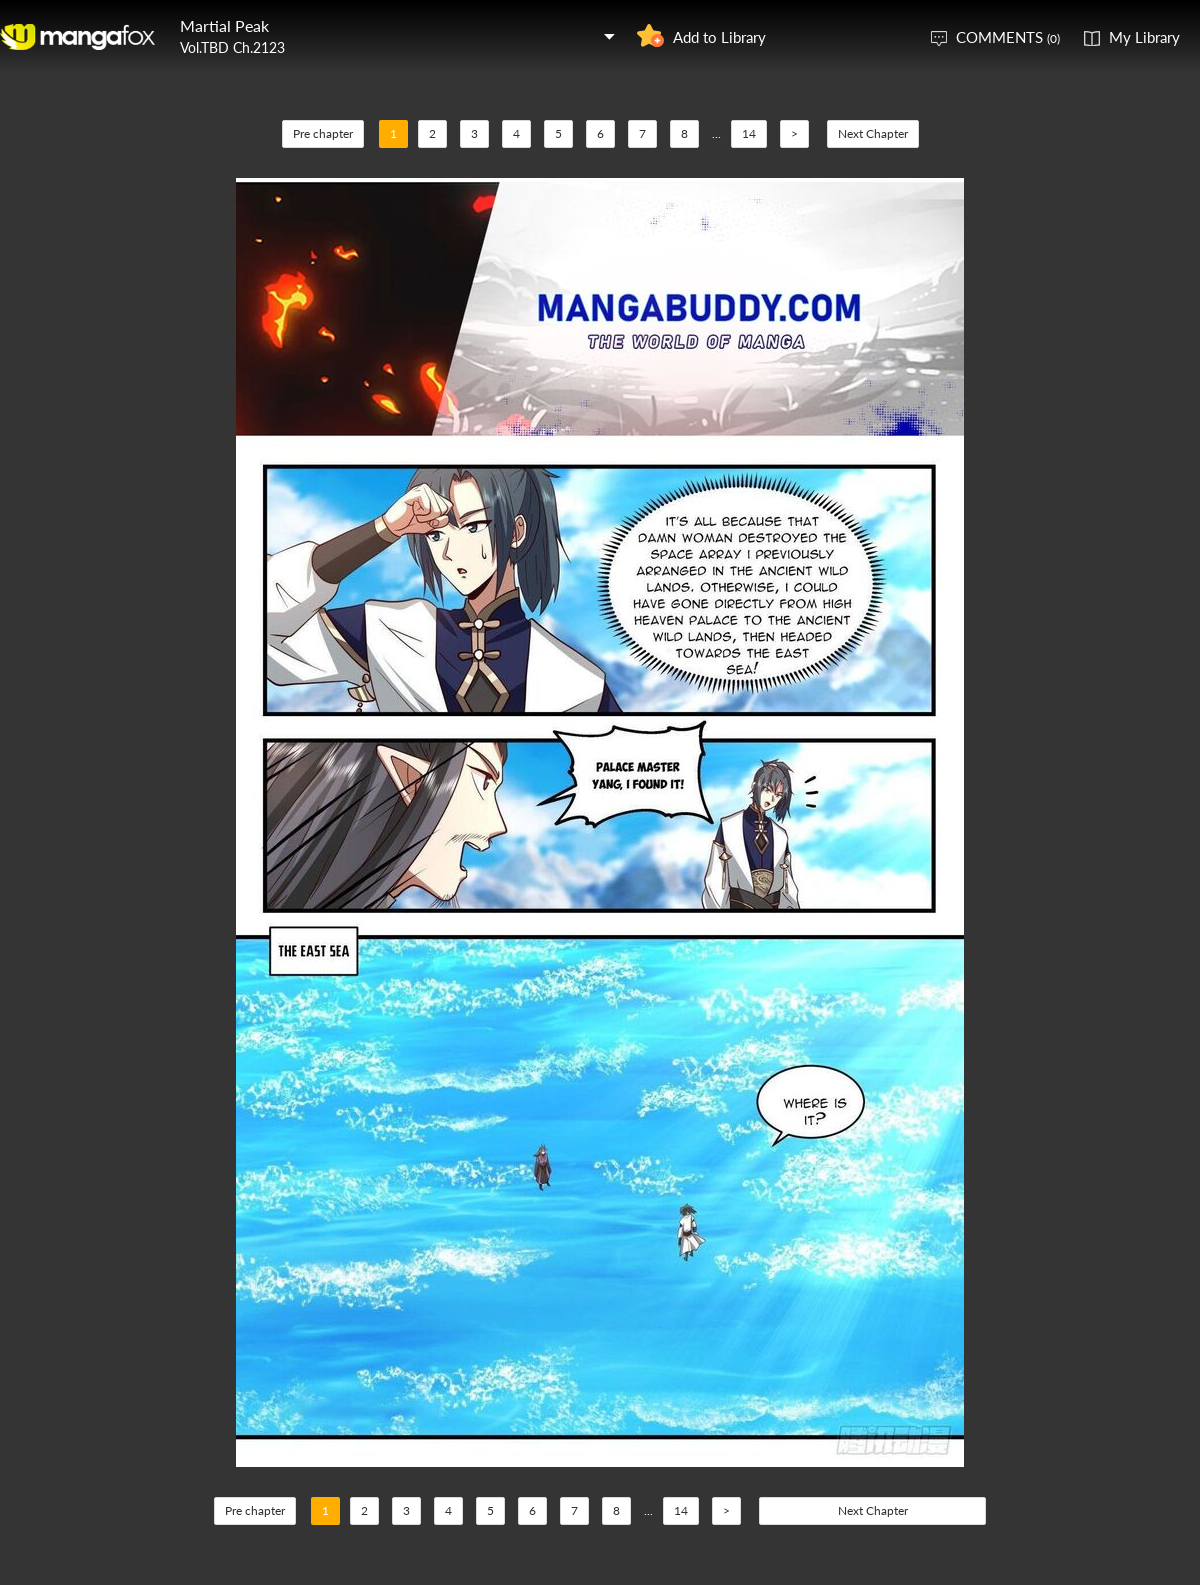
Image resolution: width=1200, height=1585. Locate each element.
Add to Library (719, 37)
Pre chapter (323, 133)
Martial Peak (224, 25)
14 (749, 133)
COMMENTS (1008, 37)
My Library (1144, 37)
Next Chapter (873, 133)
